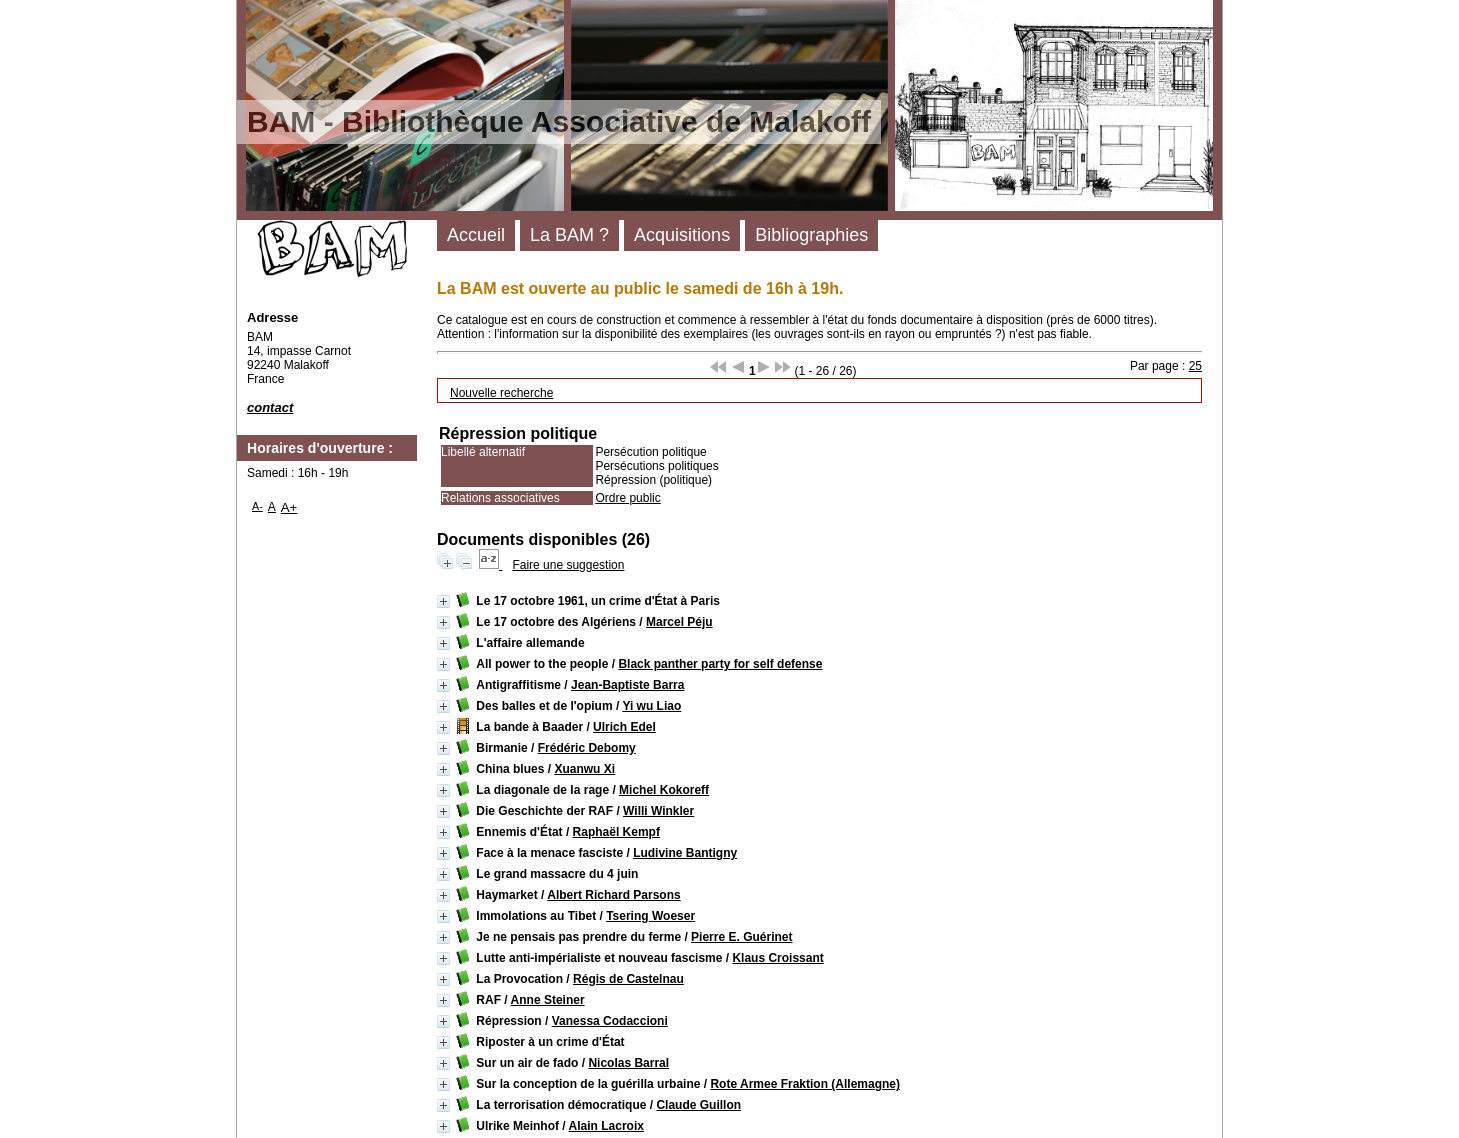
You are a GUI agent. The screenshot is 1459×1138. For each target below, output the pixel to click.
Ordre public (627, 498)
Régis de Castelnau (628, 979)
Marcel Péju (679, 622)
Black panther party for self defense (720, 664)
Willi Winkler (658, 811)
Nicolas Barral (628, 1063)
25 (1195, 366)
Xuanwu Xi (584, 769)
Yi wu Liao (651, 706)
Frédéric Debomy (587, 748)
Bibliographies (811, 235)
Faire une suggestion (568, 565)
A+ (289, 507)
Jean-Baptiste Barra (627, 685)
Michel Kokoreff (664, 790)
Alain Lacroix (606, 1126)
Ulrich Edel (624, 727)
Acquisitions (682, 235)
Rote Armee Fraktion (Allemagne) (805, 1084)
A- (257, 506)
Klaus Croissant (777, 958)
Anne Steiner (548, 1000)
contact (270, 407)
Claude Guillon (698, 1105)
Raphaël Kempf (616, 832)
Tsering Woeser (650, 916)
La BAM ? (569, 235)
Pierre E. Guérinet (741, 937)
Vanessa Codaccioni (610, 1021)
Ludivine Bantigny (685, 853)
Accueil (476, 235)
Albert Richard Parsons (613, 895)
